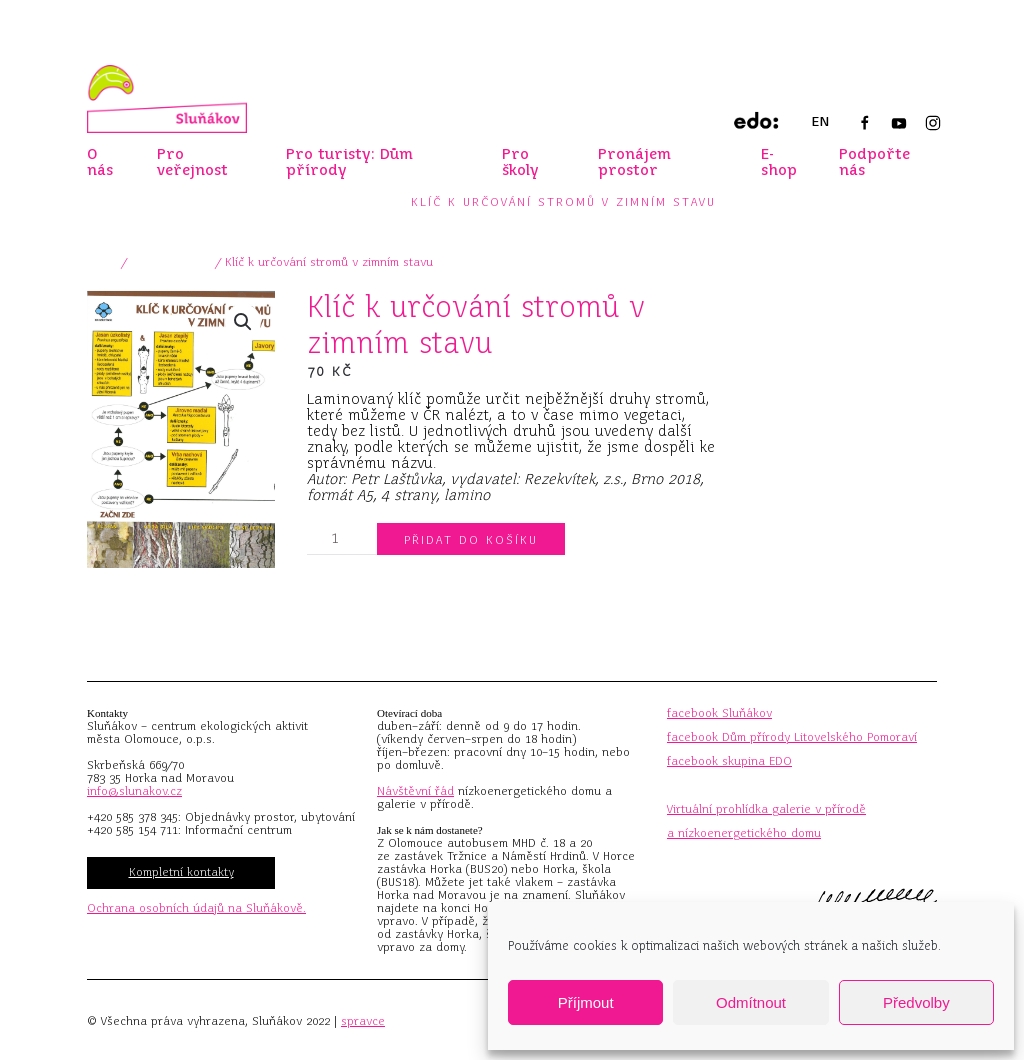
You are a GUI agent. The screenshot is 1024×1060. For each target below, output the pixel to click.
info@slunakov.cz (134, 791)
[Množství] (342, 539)
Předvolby (916, 1002)
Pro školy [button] (520, 162)
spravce (363, 1021)
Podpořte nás (874, 162)
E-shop (779, 162)
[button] (243, 322)
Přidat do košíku (471, 540)
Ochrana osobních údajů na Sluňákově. (196, 908)
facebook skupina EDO (729, 761)
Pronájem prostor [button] (634, 162)
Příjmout (586, 1002)
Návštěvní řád (415, 791)
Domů (102, 262)
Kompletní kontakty (181, 872)
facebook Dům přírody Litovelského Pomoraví (792, 737)
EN (820, 121)
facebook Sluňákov (719, 713)
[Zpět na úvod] (167, 99)
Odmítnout (751, 1002)
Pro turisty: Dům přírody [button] (349, 162)
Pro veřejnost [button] (192, 162)
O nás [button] (100, 162)
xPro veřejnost (171, 262)
